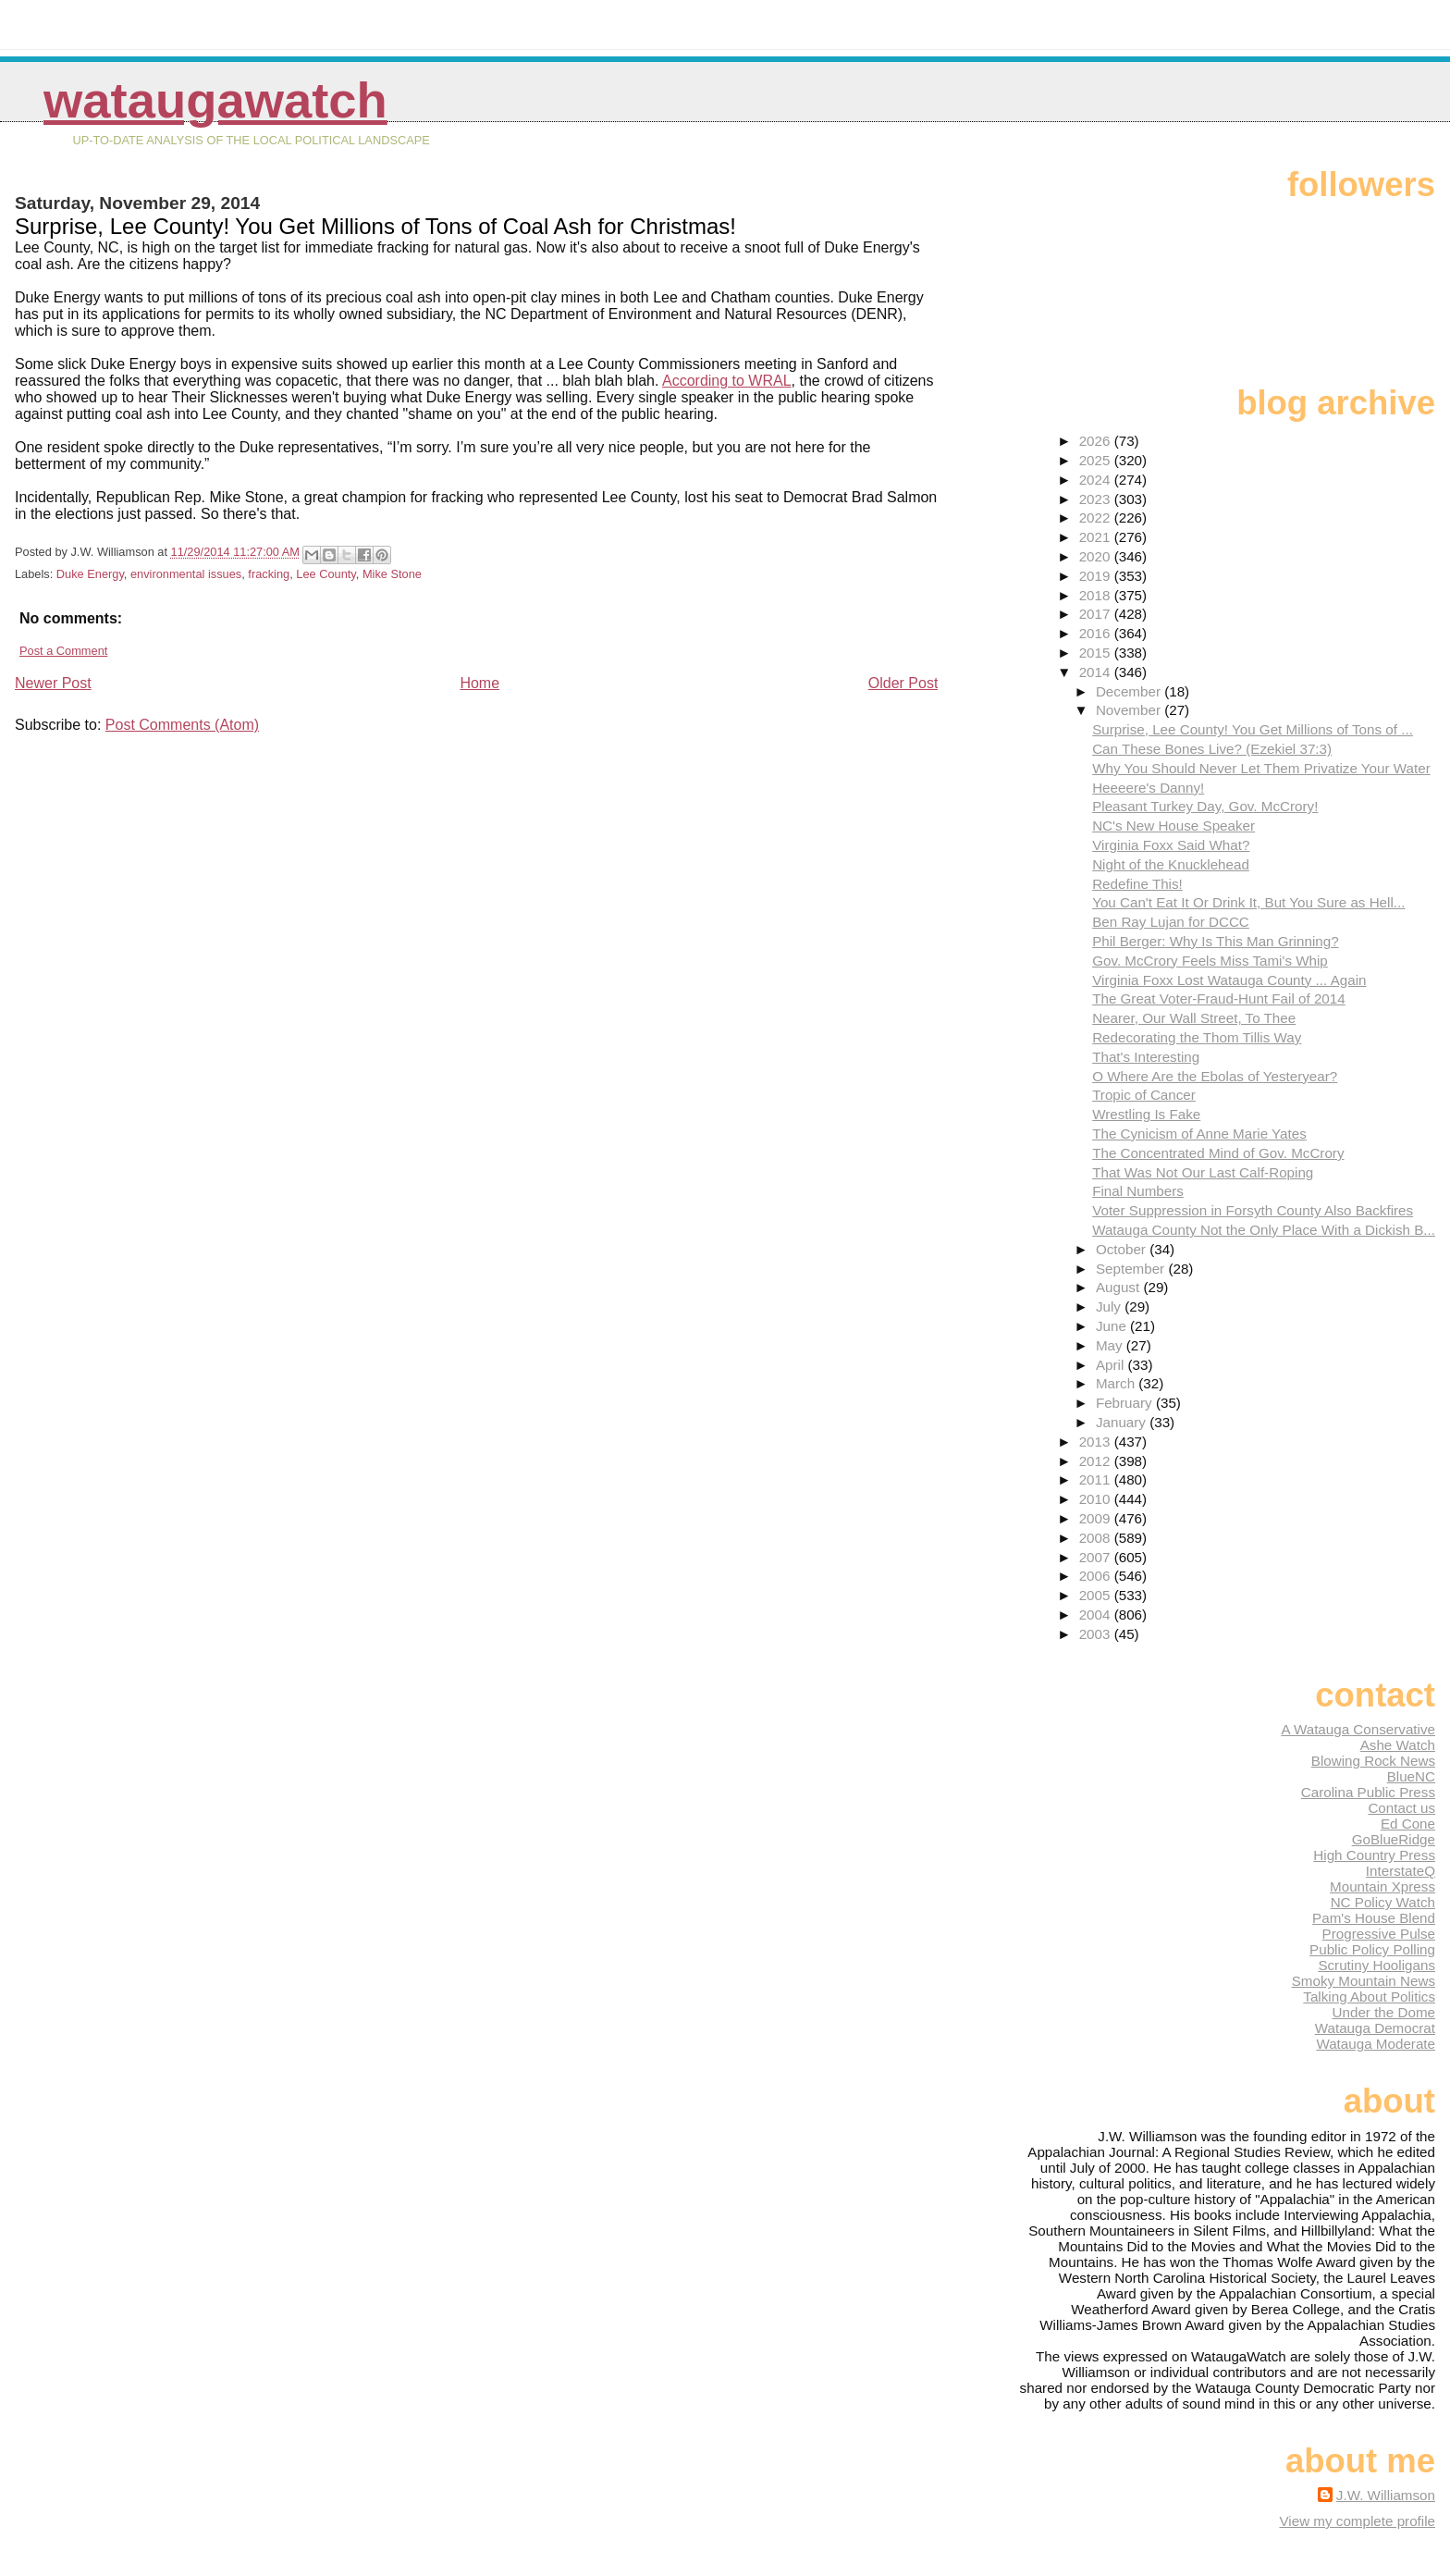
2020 (1096, 556)
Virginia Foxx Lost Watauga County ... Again (1229, 980)
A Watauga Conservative (1358, 1729)
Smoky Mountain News (1363, 1981)
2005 (1096, 1595)
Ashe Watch (1397, 1745)
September (1132, 1268)
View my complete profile (1357, 2521)
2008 (1096, 1538)
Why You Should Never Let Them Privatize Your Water (1261, 768)
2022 (1096, 517)
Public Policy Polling (1372, 1949)
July (1110, 1306)
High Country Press (1374, 1855)
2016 (1096, 633)
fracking (268, 574)
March (1117, 1383)
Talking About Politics (1369, 1996)
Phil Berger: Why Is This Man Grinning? (1215, 941)
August (1120, 1287)
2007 (1096, 1557)
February (1126, 1403)
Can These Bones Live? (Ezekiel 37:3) (1212, 749)
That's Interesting (1145, 1057)
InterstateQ (1400, 1871)
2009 (1096, 1518)
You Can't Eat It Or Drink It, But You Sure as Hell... (1248, 902)
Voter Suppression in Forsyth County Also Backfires (1252, 1210)
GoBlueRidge (1393, 1839)
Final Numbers (1138, 1191)
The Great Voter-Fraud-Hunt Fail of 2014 (1219, 998)
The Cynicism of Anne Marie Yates (1199, 1133)
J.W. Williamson (1385, 2495)
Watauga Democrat (1375, 2028)
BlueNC (1411, 1776)
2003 (1096, 1634)
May (1111, 1345)
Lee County (326, 574)
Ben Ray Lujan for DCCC (1170, 922)
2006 (1096, 1576)
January (1122, 1422)
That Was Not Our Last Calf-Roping (1202, 1172)
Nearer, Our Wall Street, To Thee (1194, 1018)
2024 (1096, 479)
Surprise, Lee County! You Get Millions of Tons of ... (1252, 729)
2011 (1096, 1479)
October (1122, 1249)
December (1130, 691)
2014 (1096, 672)
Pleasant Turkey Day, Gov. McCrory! (1205, 806)
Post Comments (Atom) (182, 725)
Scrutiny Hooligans (1376, 1965)
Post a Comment (63, 651)
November (1130, 710)
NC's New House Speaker (1173, 825)
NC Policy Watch (1383, 1902)
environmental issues (185, 574)
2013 (1096, 1441)
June (1113, 1326)
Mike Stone (392, 574)
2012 (1096, 1461)
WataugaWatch (215, 100)
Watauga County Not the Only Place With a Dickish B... (1263, 1230)
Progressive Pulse (1378, 1933)
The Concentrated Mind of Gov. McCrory (1218, 1153)
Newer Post (53, 683)
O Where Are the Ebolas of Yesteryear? (1214, 1076)
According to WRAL (727, 380)
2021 (1096, 537)
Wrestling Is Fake (1146, 1114)
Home (479, 683)
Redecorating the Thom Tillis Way (1196, 1037)
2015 (1096, 652)
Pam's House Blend (1373, 1918)
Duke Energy (90, 574)
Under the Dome (1384, 2012)
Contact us (1401, 1808)
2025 (1096, 460)
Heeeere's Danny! (1148, 787)
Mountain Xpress (1382, 1886)
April (1112, 1365)
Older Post (903, 683)
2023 (1096, 499)
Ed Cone (1408, 1823)
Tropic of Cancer (1144, 1095)
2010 (1096, 1499)
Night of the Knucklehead (1170, 864)
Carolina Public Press (1368, 1792)
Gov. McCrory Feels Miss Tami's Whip (1210, 960)
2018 (1096, 595)
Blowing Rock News (1373, 1761)
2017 (1096, 614)
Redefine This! (1137, 884)
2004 (1096, 1614)
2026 (1096, 441)
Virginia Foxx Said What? (1170, 845)
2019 (1096, 576)
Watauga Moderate (1375, 2044)
